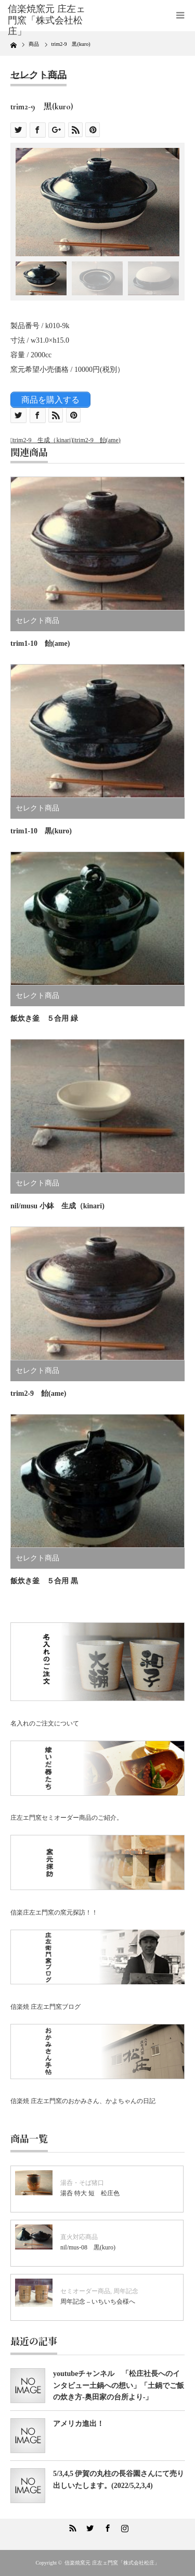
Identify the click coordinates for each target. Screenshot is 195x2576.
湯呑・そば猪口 (82, 2182)
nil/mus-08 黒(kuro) (87, 2247)
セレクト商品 (38, 75)
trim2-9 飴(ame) (98, 440)
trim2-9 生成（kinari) (42, 440)
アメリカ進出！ (78, 2424)
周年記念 (125, 2291)
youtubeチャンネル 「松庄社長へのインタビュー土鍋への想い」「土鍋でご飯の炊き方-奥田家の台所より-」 (118, 2385)
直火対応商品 (79, 2237)
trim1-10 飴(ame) (40, 643)
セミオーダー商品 (85, 2291)
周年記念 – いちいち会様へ (97, 2301)
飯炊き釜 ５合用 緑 (44, 1018)
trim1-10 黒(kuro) (41, 831)
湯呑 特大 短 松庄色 (90, 2193)
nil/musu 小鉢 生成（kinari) (57, 1206)
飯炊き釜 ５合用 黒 (44, 1581)
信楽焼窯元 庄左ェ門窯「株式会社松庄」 (112, 2563)
